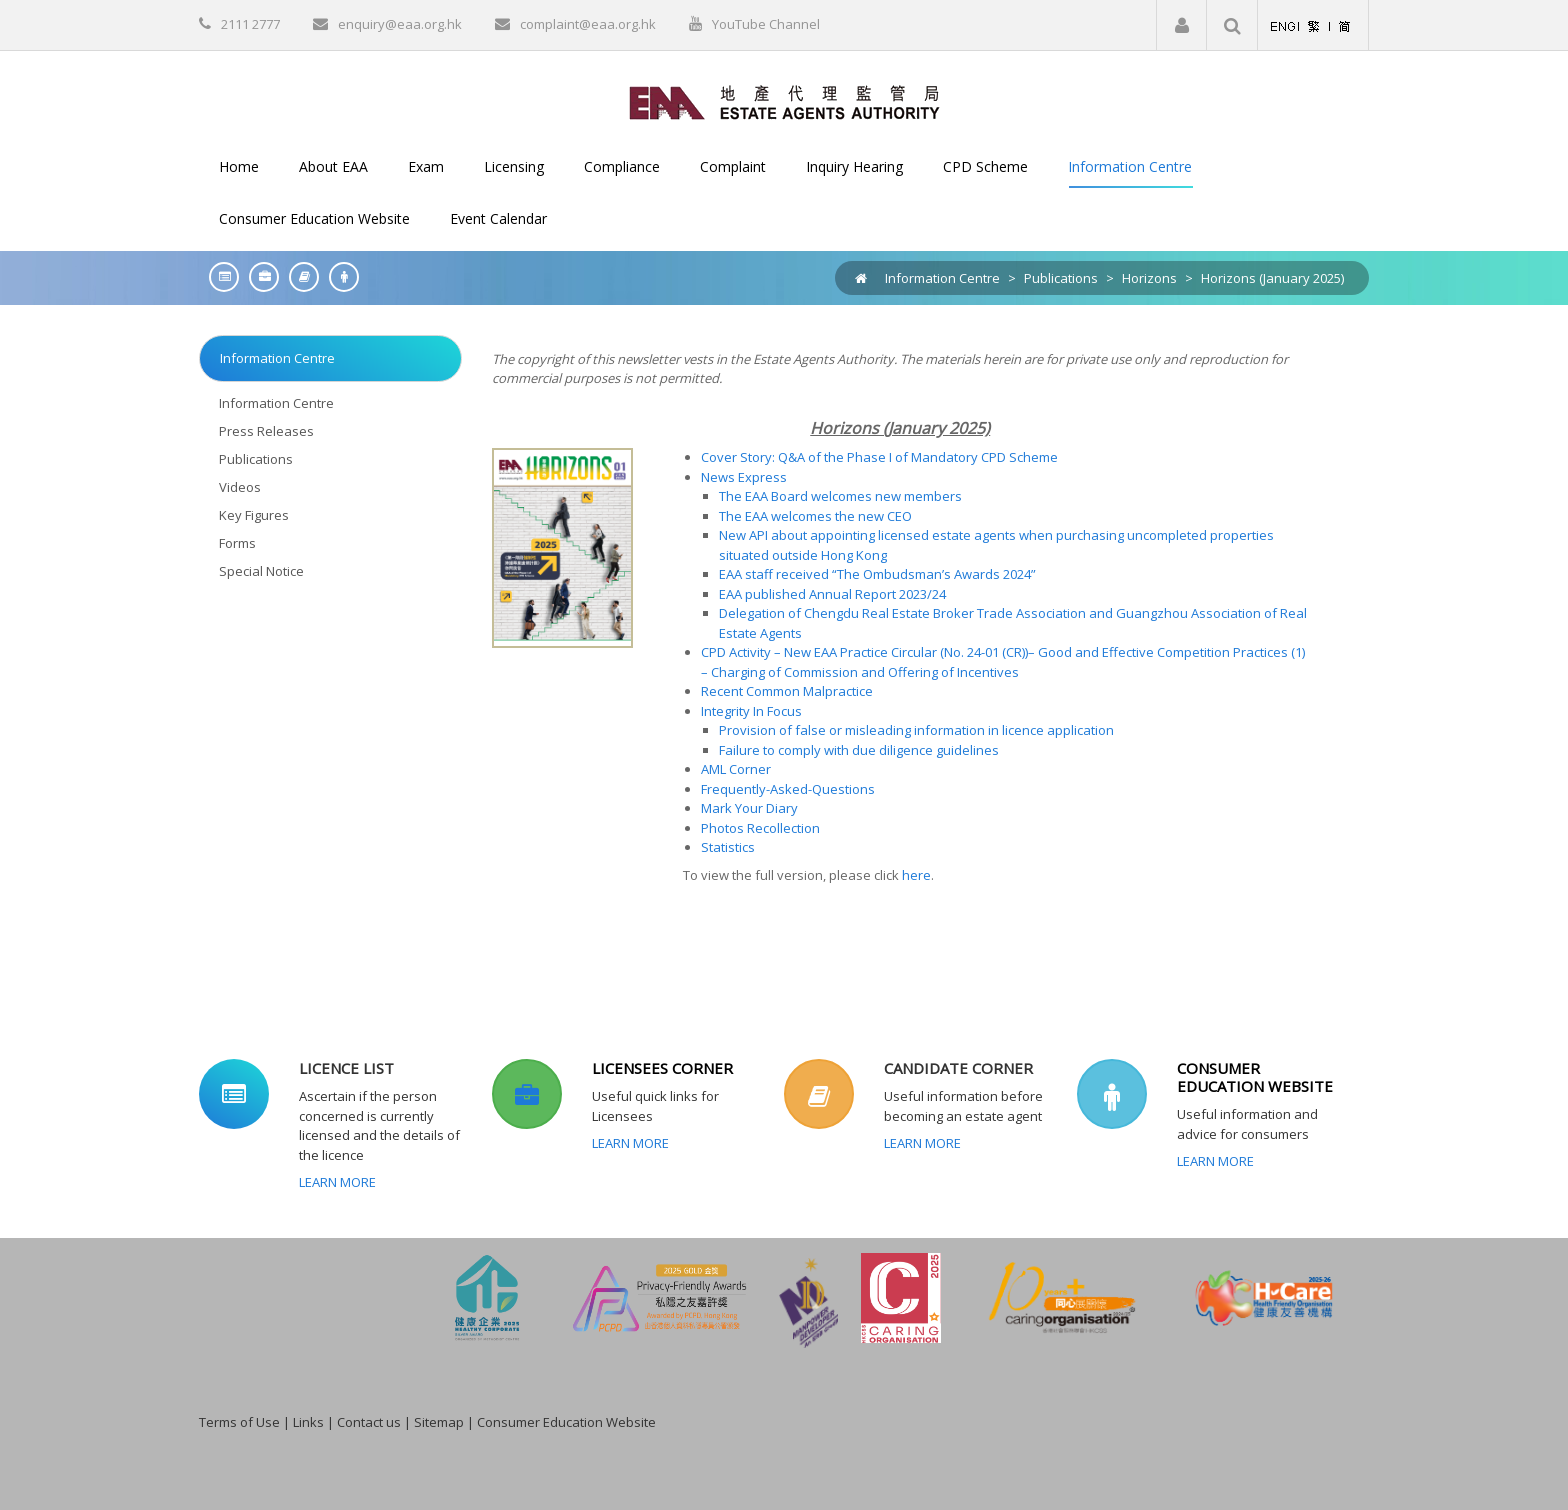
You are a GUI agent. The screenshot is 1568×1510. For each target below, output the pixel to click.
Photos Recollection (760, 828)
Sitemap (439, 1422)
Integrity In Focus (751, 711)
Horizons (1149, 278)
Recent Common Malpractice (787, 691)
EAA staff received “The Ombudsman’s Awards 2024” (877, 574)
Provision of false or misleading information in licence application (916, 730)
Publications (1061, 278)
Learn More (337, 1182)
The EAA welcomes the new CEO (815, 516)
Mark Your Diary (749, 808)
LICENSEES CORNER (662, 1068)
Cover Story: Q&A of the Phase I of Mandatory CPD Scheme (879, 457)
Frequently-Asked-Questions (788, 789)
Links (308, 1422)
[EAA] (784, 101)
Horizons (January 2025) (1272, 278)
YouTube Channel (766, 24)
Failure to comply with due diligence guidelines (859, 750)
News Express (744, 477)
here (916, 875)
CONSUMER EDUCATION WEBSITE (1255, 1077)
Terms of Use (239, 1422)
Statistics (728, 847)
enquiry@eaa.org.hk (400, 24)
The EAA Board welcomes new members (840, 496)
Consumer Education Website (566, 1422)
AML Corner (736, 769)
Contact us (369, 1422)
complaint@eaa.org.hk (588, 24)
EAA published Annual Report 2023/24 (832, 594)
